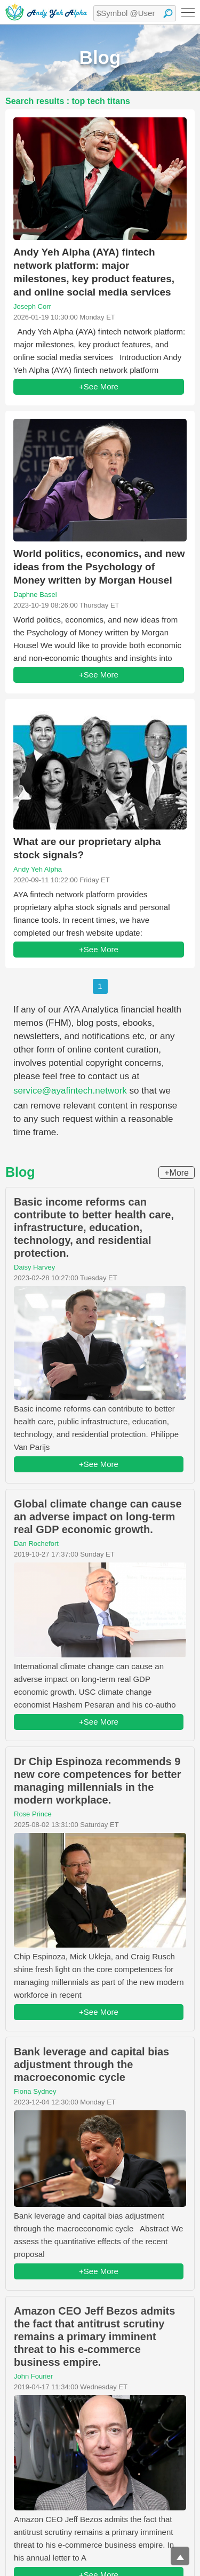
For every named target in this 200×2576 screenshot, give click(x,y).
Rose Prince (33, 1814)
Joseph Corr (32, 306)
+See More (98, 386)
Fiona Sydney (35, 2091)
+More (176, 1172)
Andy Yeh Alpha (37, 869)
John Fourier (33, 2376)
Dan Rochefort (36, 1544)
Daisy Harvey (34, 1267)
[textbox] (134, 13)
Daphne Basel (35, 595)
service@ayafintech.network (70, 1091)
